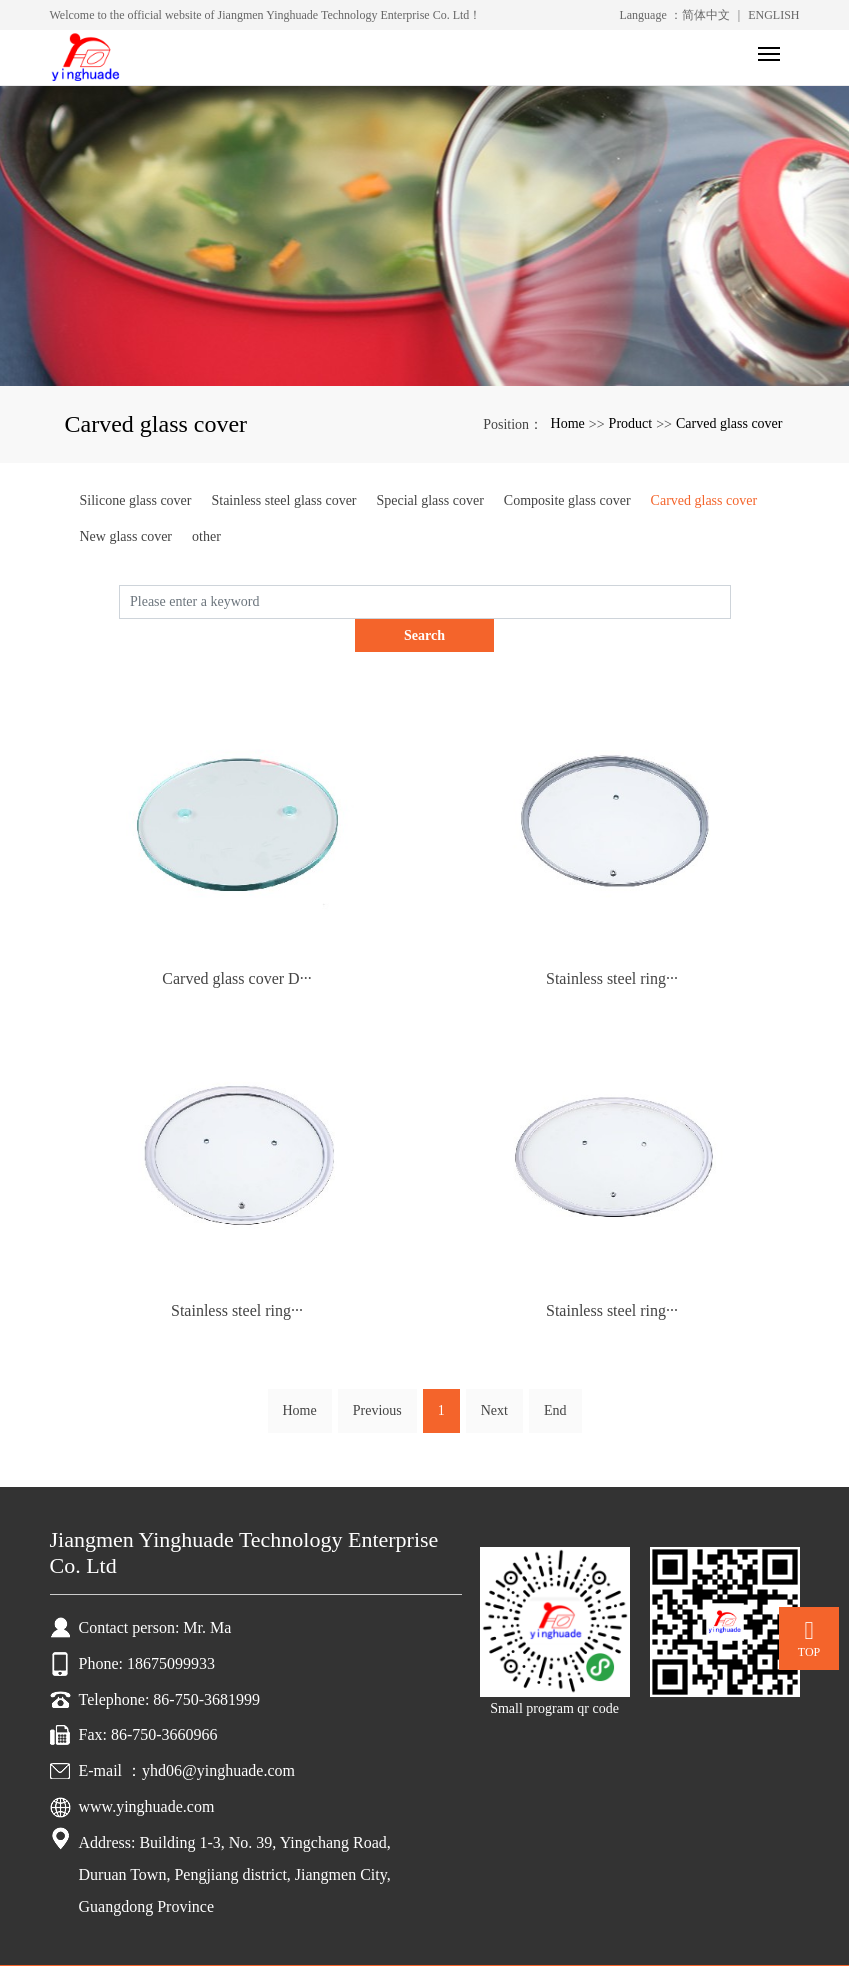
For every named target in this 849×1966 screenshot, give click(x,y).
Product (631, 423)
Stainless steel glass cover (283, 500)
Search (730, 601)
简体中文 (706, 15)
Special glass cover (430, 500)
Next (494, 1376)
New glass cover (126, 536)
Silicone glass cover (136, 500)
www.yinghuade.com (147, 1773)
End (555, 1376)
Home (568, 423)
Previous (377, 1376)
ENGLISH (773, 15)
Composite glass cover (567, 500)
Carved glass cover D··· (236, 945)
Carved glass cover (729, 423)
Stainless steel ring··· (612, 945)
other (206, 536)
